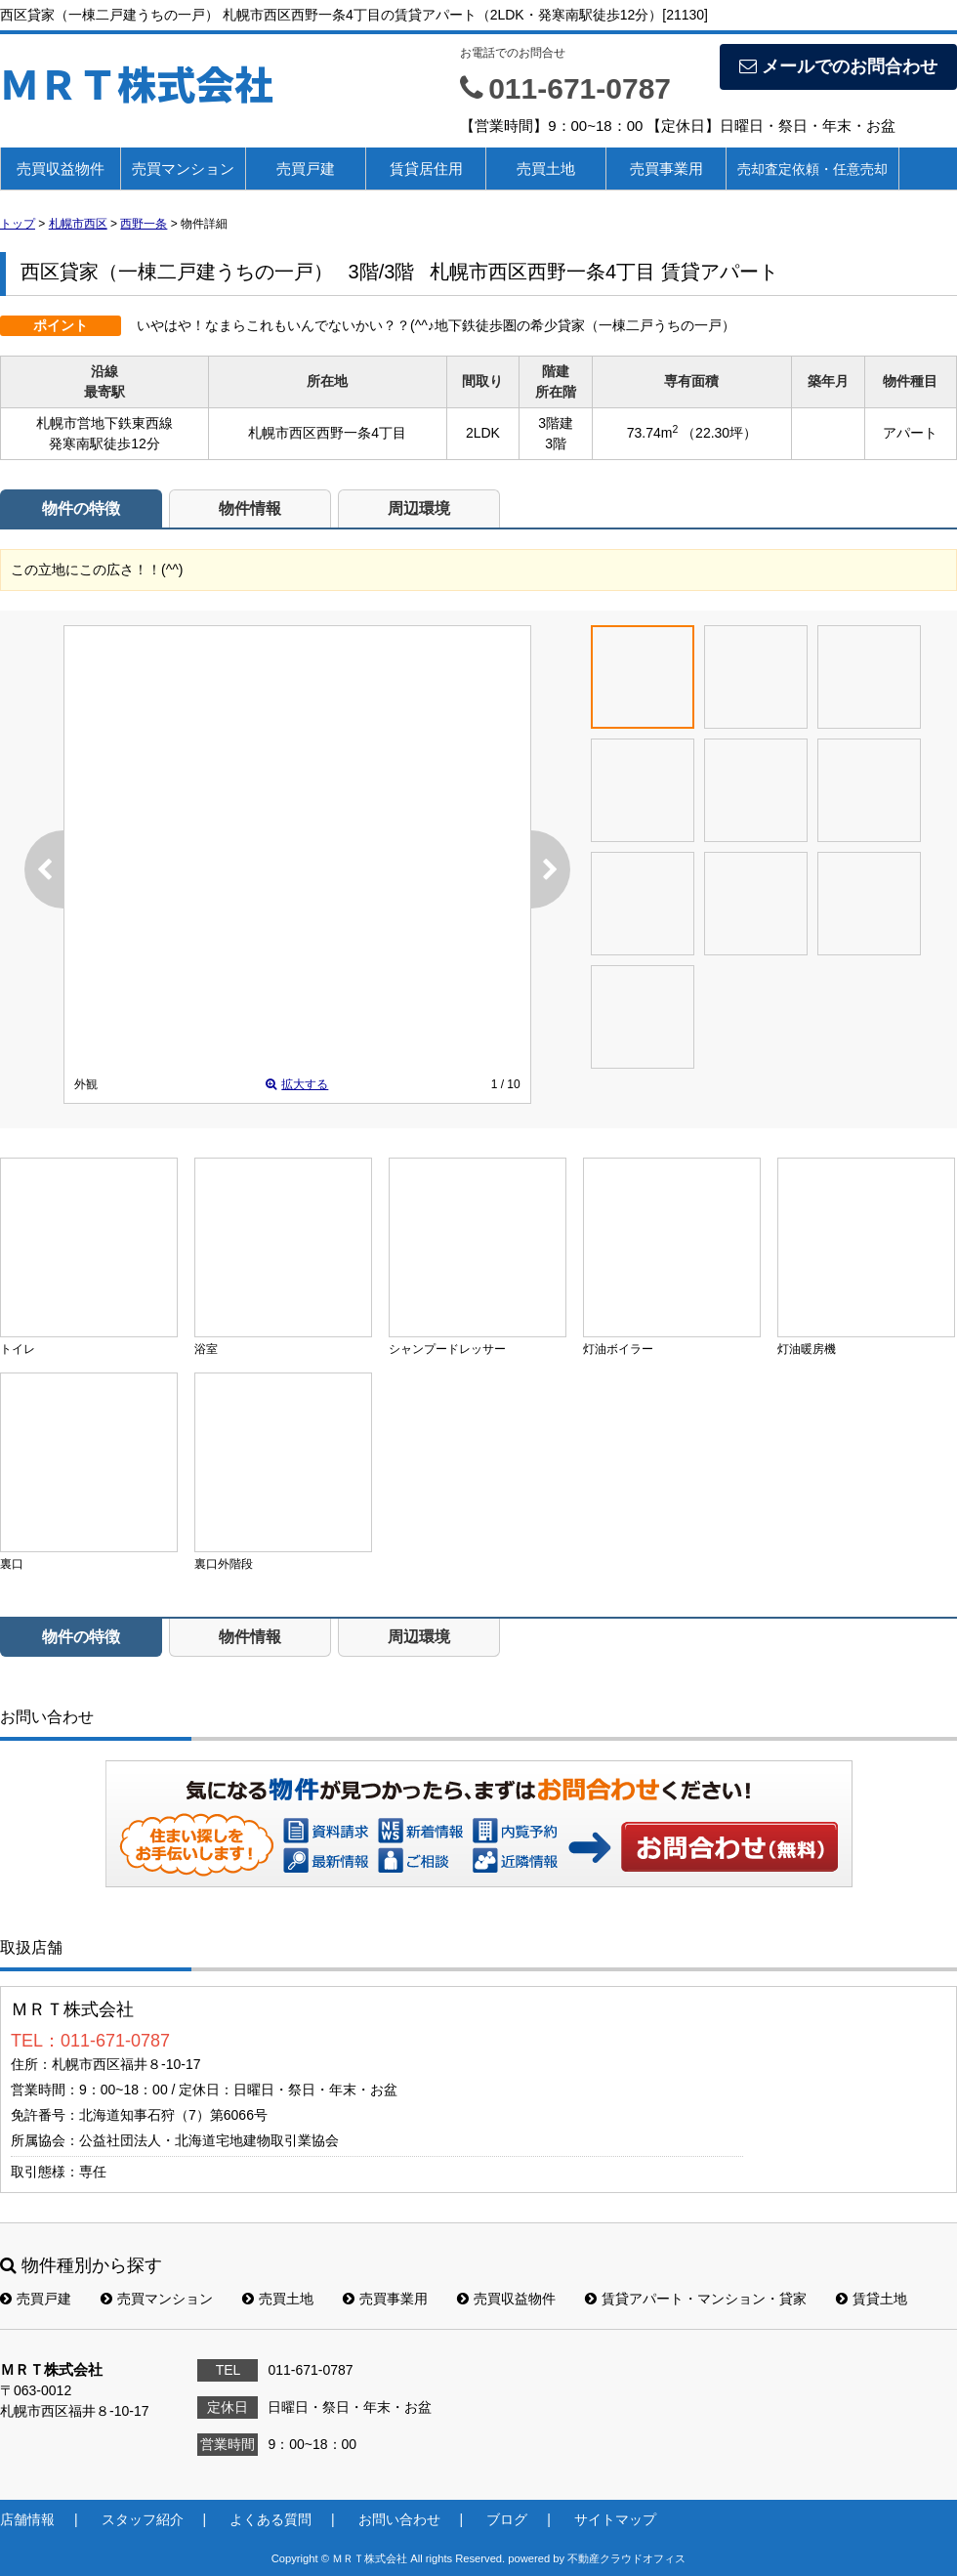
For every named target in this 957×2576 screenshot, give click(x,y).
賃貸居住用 (426, 168)
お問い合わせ (730, 1846)
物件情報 (250, 508)
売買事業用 (666, 168)
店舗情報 (27, 2519)
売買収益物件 (60, 168)
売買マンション (183, 168)
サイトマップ (615, 2519)
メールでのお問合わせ (838, 66)
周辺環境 (419, 508)
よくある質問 (270, 2519)
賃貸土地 (871, 2298)
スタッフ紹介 (143, 2519)
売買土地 (546, 168)
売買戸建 (305, 168)
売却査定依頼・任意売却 (812, 169)
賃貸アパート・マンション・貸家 (696, 2298)
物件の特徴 (81, 508)
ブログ (506, 2519)
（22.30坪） (719, 433)
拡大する (297, 1084)
